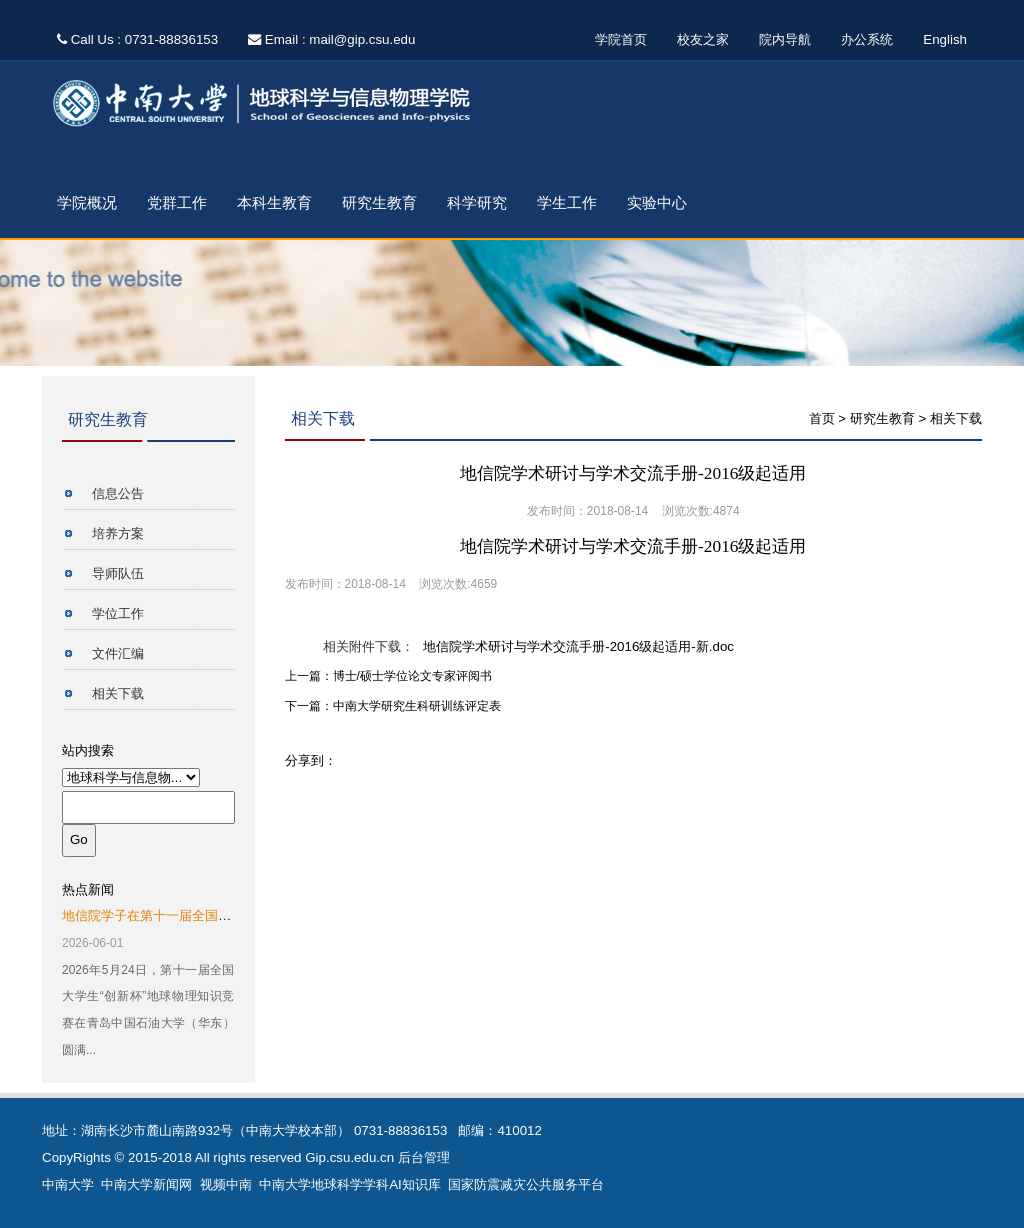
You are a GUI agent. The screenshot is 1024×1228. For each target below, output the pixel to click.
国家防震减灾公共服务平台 (526, 1184)
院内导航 (785, 39)
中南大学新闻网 (146, 1184)
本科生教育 (274, 203)
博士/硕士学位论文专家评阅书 (412, 676)
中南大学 (68, 1184)
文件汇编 (118, 653)
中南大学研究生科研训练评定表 (417, 706)
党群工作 (177, 203)
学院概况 (87, 203)
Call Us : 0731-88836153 (137, 39)
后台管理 (424, 1157)
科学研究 (477, 203)
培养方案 (118, 533)
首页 (822, 418)
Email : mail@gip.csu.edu (331, 39)
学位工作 (118, 613)
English (945, 39)
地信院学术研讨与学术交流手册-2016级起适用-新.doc (578, 646)
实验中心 (657, 203)
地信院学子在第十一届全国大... (152, 915)
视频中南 (226, 1184)
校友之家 (703, 39)
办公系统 (867, 39)
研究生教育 (379, 203)
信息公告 (118, 493)
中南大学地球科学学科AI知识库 (350, 1184)
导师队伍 (118, 573)
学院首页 (621, 39)
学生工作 (567, 203)
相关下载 (118, 693)
